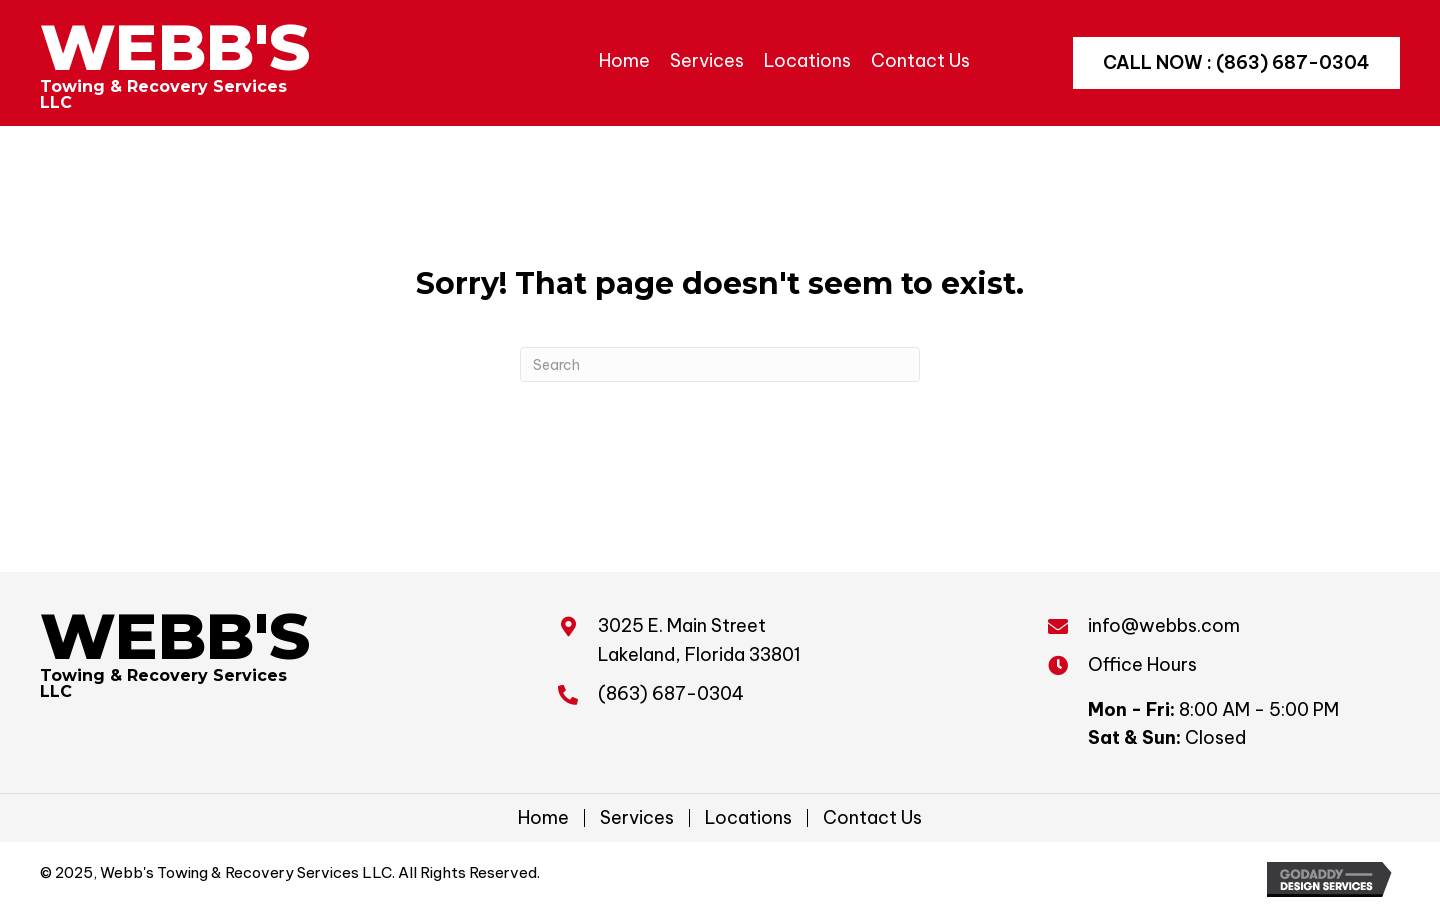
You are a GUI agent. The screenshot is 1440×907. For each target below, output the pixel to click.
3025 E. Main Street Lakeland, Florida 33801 (699, 640)
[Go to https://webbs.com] (177, 63)
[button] (1236, 63)
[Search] (720, 364)
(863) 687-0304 (671, 693)
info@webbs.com (1164, 625)
